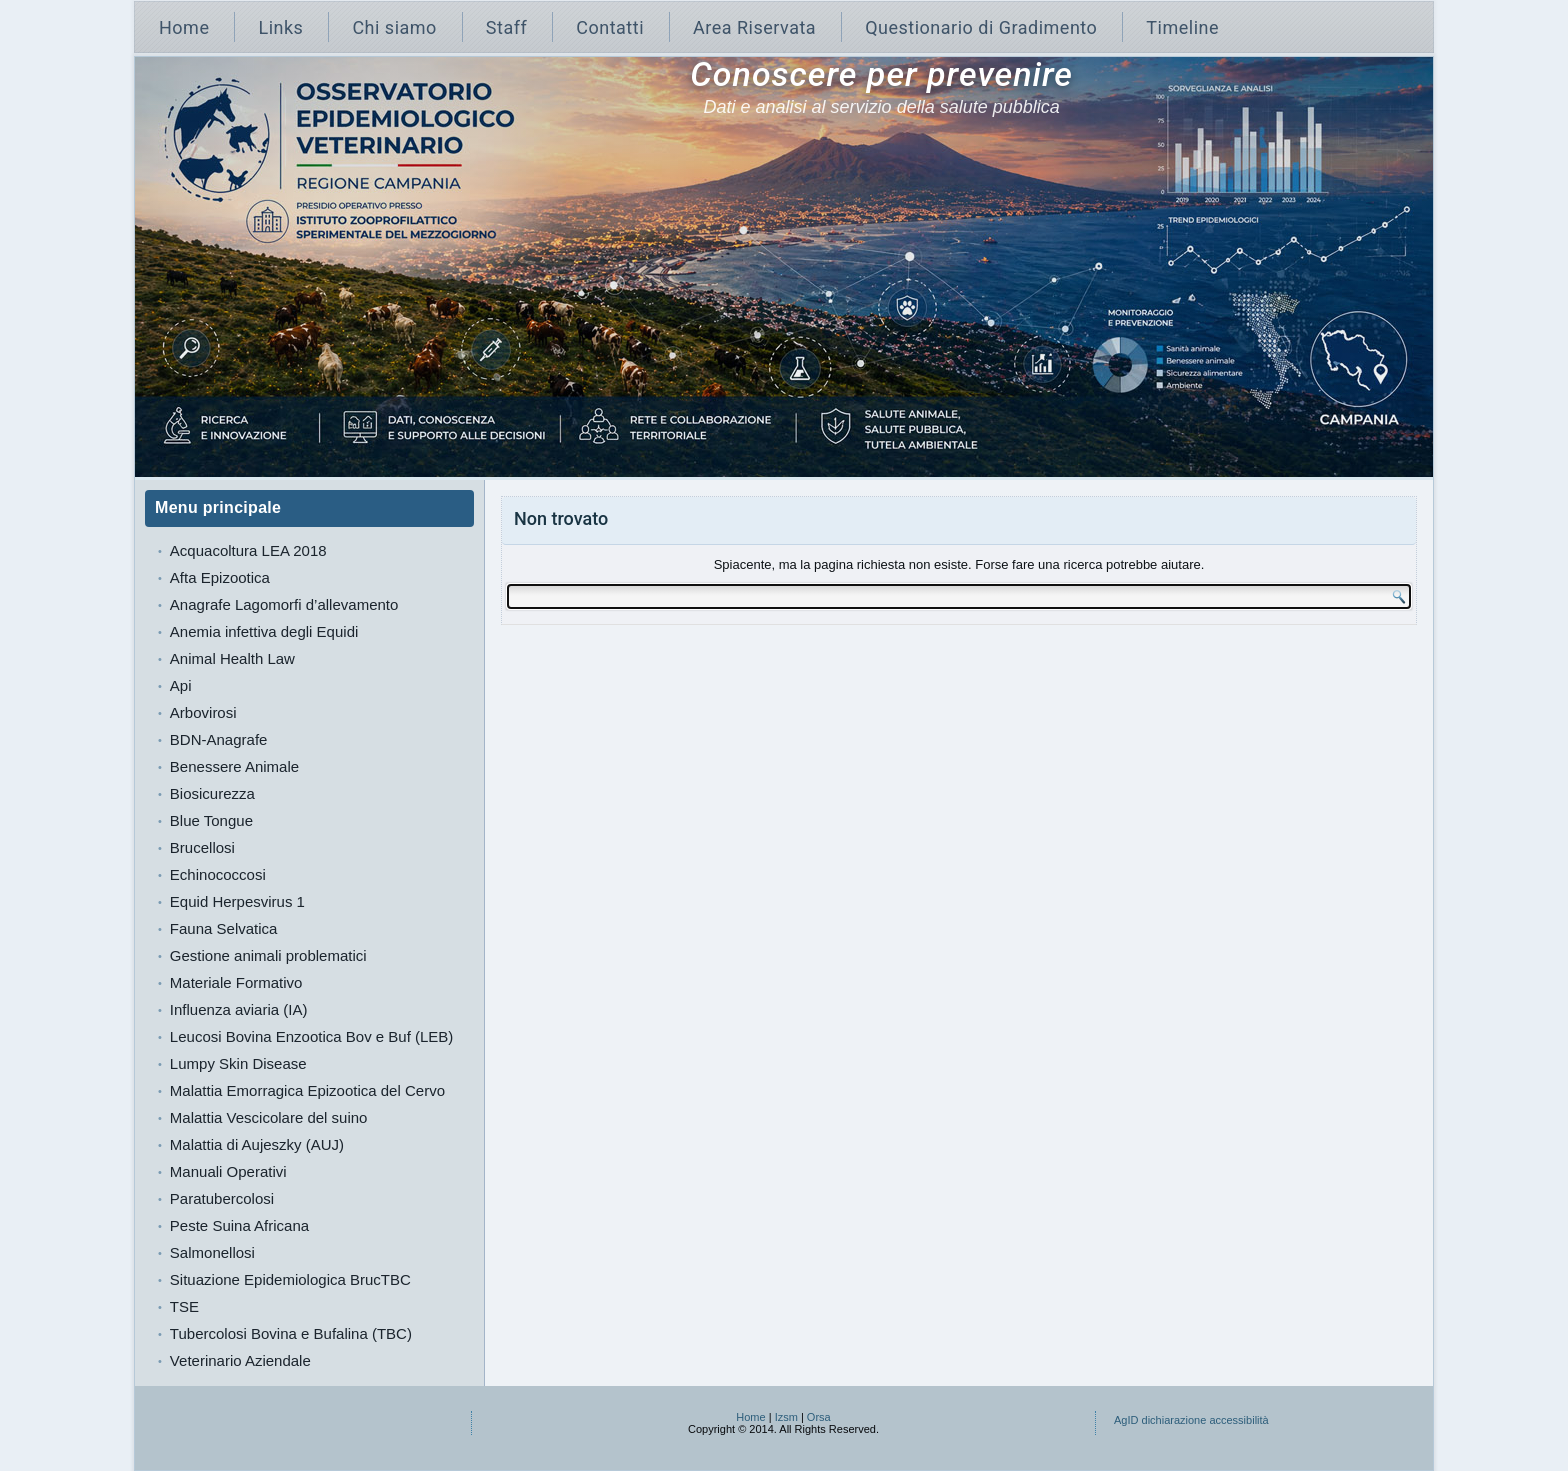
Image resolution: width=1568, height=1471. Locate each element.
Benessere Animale (234, 766)
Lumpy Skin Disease (238, 1063)
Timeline (1182, 27)
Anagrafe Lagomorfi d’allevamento (284, 604)
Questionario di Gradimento (981, 27)
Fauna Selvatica (224, 928)
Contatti (610, 27)
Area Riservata (754, 27)
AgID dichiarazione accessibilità (1191, 1420)
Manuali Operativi (228, 1171)
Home (184, 27)
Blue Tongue (211, 820)
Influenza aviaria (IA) (239, 1009)
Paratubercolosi (222, 1198)
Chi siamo (394, 27)
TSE (184, 1306)
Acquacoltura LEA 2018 (248, 550)
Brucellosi (202, 847)
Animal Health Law (232, 658)
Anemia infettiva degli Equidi (264, 631)
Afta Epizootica (220, 577)
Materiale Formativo (236, 982)
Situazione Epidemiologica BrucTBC (290, 1279)
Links (280, 27)
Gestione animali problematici (268, 955)
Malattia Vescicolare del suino (269, 1117)
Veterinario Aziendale (240, 1360)
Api (181, 685)
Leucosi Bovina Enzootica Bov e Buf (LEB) (312, 1036)
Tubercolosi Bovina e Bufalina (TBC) (291, 1333)
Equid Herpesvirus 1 (237, 901)
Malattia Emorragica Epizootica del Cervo (307, 1090)
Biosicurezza (212, 793)
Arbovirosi (203, 712)
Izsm (786, 1417)
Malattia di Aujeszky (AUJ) (257, 1144)
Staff (506, 27)
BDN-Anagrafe (219, 739)
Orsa (819, 1417)
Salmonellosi (212, 1252)
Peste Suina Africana (239, 1225)
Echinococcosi (218, 874)
